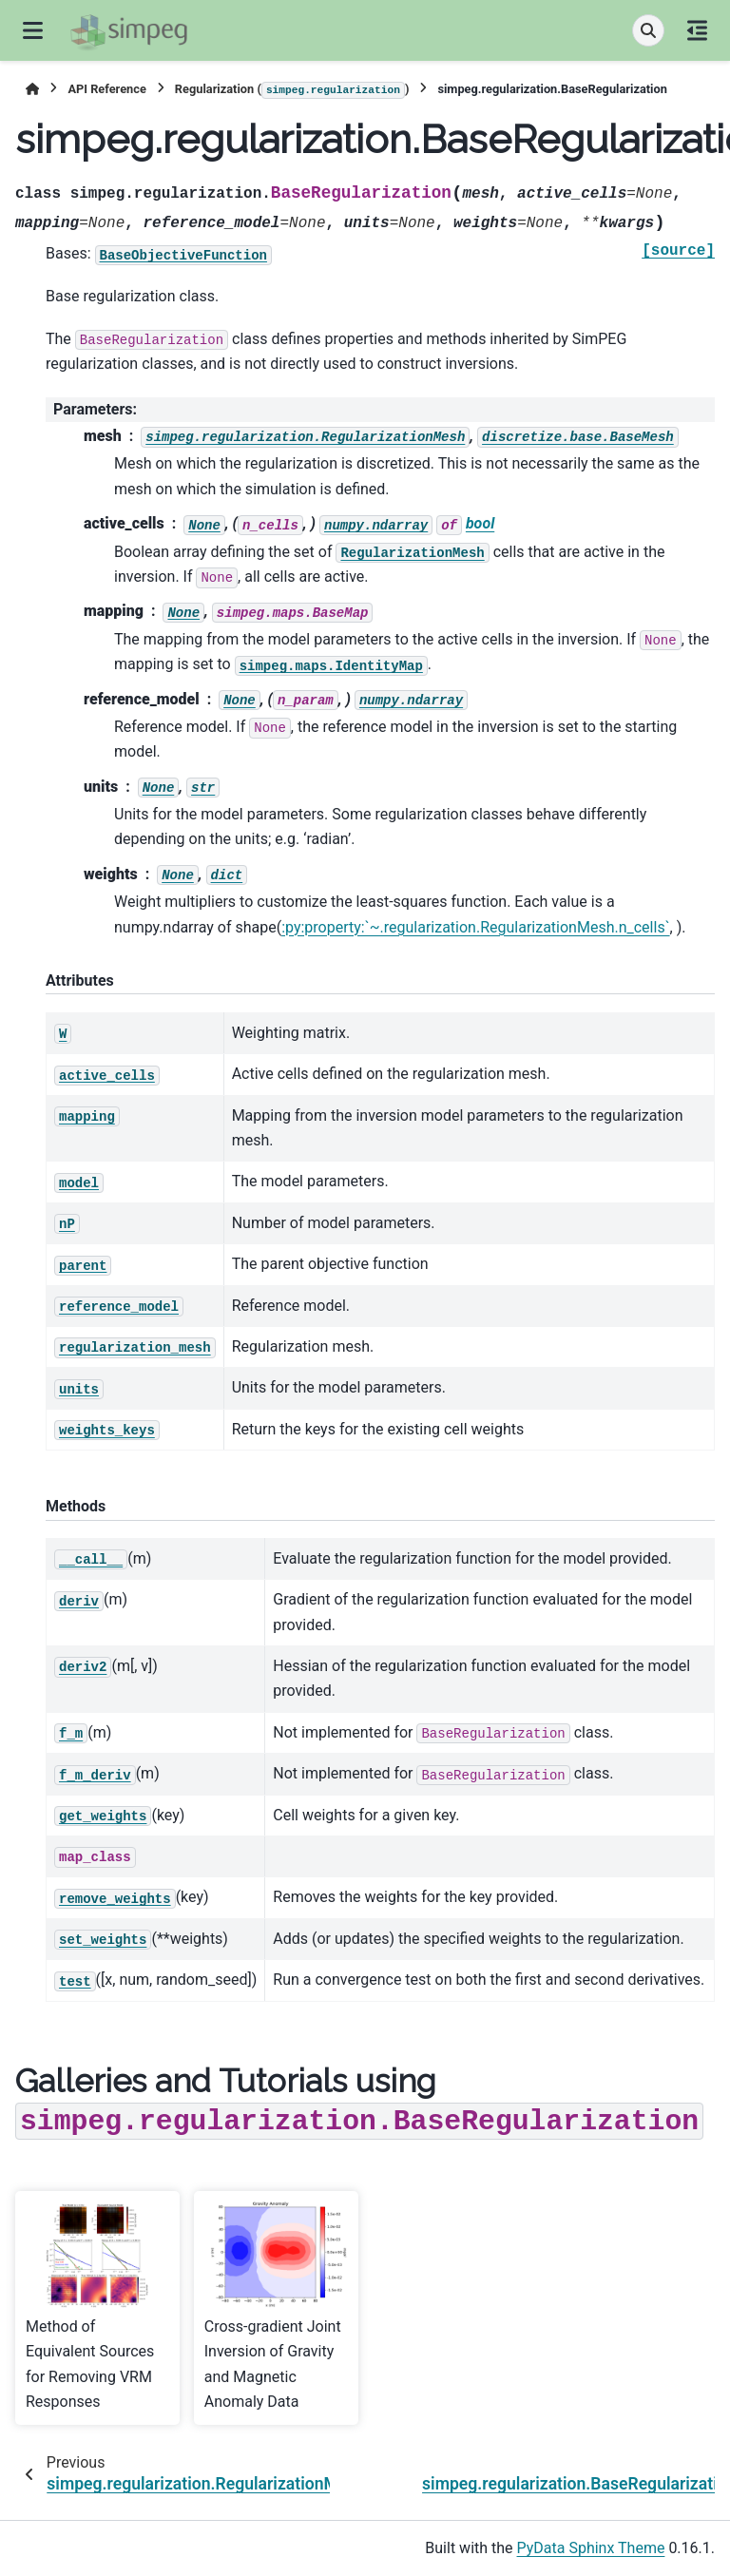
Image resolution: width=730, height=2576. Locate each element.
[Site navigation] (32, 30)
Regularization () (292, 90)
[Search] (648, 30)
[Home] (32, 89)
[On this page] (697, 30)
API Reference (106, 89)
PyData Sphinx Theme (591, 2548)
